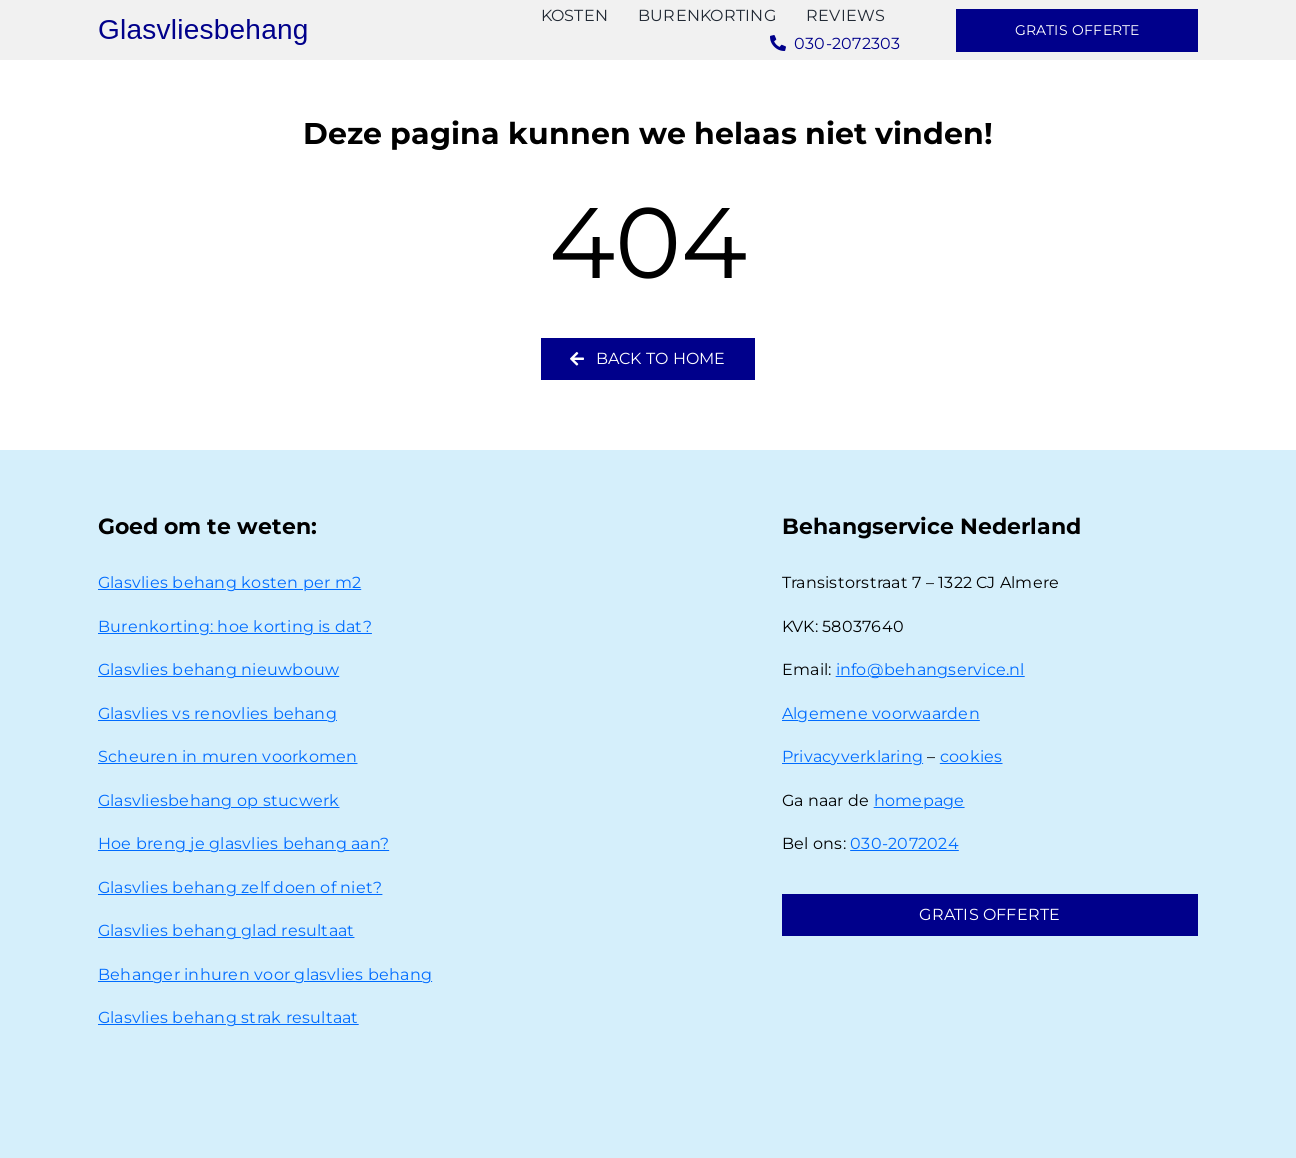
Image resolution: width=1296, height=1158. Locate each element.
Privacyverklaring (852, 756)
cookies (971, 756)
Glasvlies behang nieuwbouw (218, 669)
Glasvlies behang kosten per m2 (229, 582)
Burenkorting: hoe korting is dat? (235, 626)
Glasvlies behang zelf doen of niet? (240, 887)
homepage (919, 800)
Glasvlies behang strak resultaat (228, 1017)
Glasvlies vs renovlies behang (217, 713)
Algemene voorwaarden (881, 713)
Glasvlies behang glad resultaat (226, 930)
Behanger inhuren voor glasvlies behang (265, 974)
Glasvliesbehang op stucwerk (218, 800)
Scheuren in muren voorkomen (227, 756)
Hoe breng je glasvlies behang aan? (243, 843)
